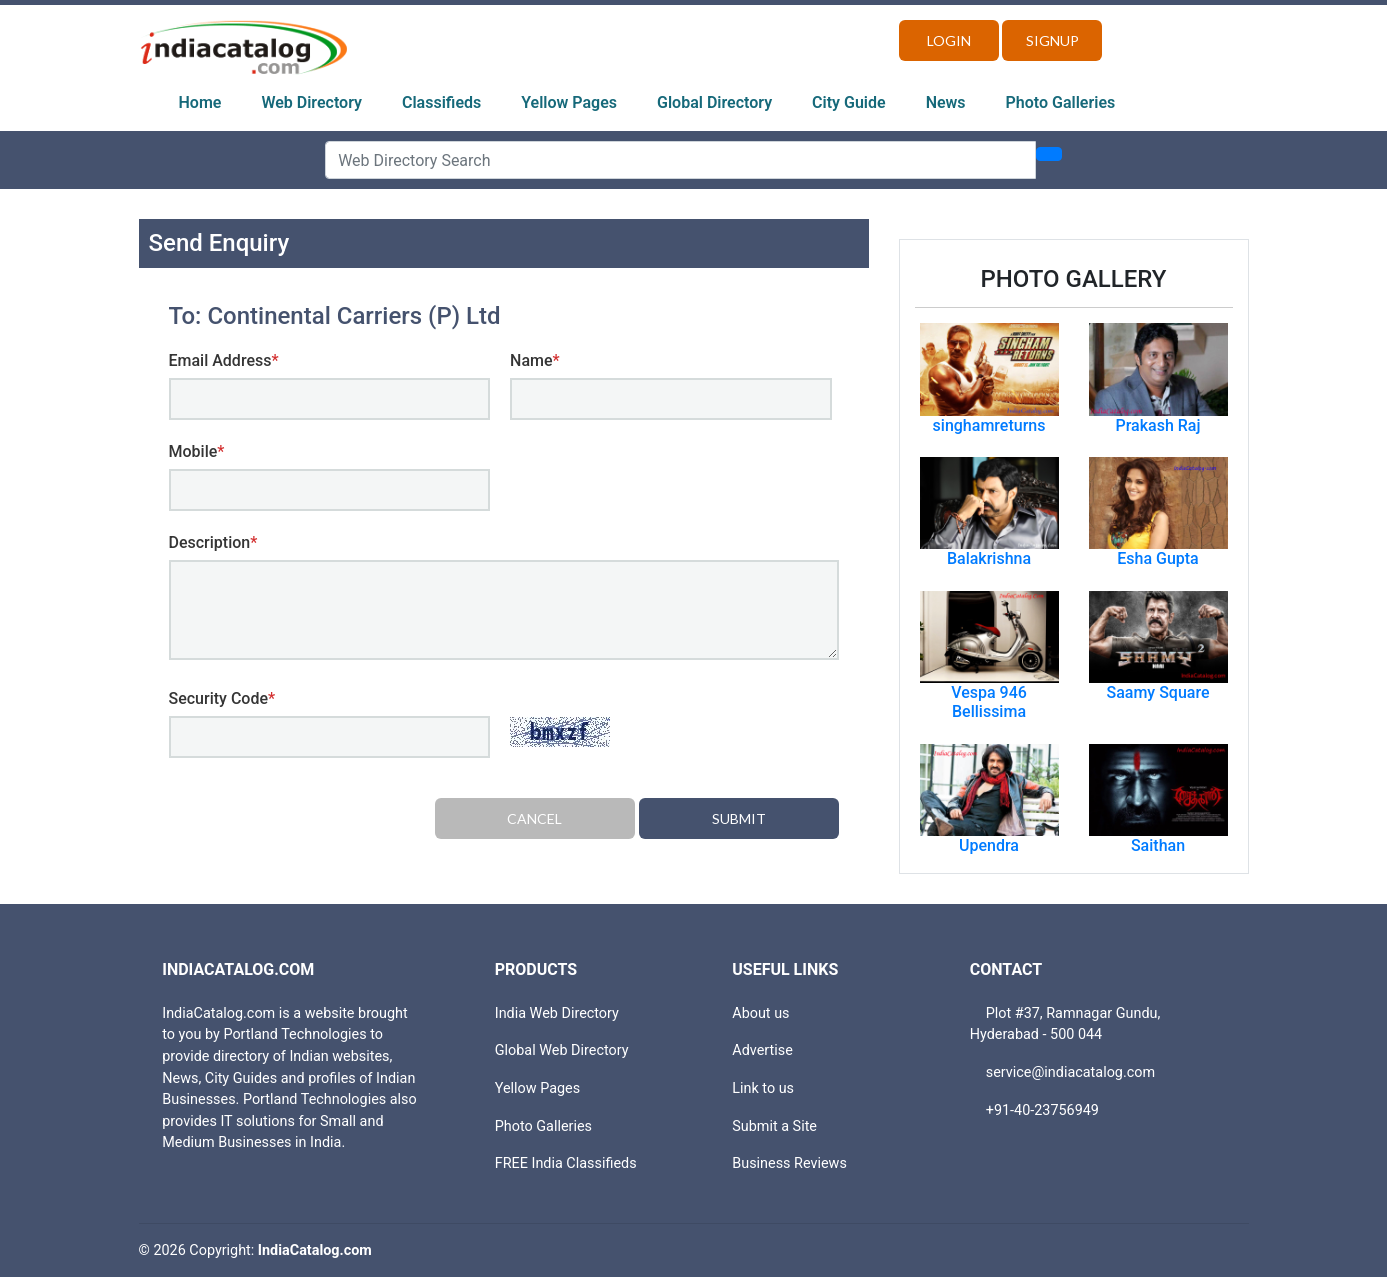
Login (949, 40)
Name (535, 360)
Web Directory (311, 102)
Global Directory (714, 102)
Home (200, 102)
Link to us (763, 1088)
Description (213, 542)
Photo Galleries (1061, 102)
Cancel (534, 818)
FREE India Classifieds (566, 1163)
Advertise (762, 1050)
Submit (739, 818)
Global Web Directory (562, 1050)
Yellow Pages (569, 102)
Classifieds (441, 102)
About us (760, 1013)
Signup (1052, 40)
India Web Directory (557, 1013)
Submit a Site (774, 1126)
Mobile (197, 451)
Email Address (224, 360)
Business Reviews (789, 1163)
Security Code (222, 698)
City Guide (849, 102)
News (946, 102)
